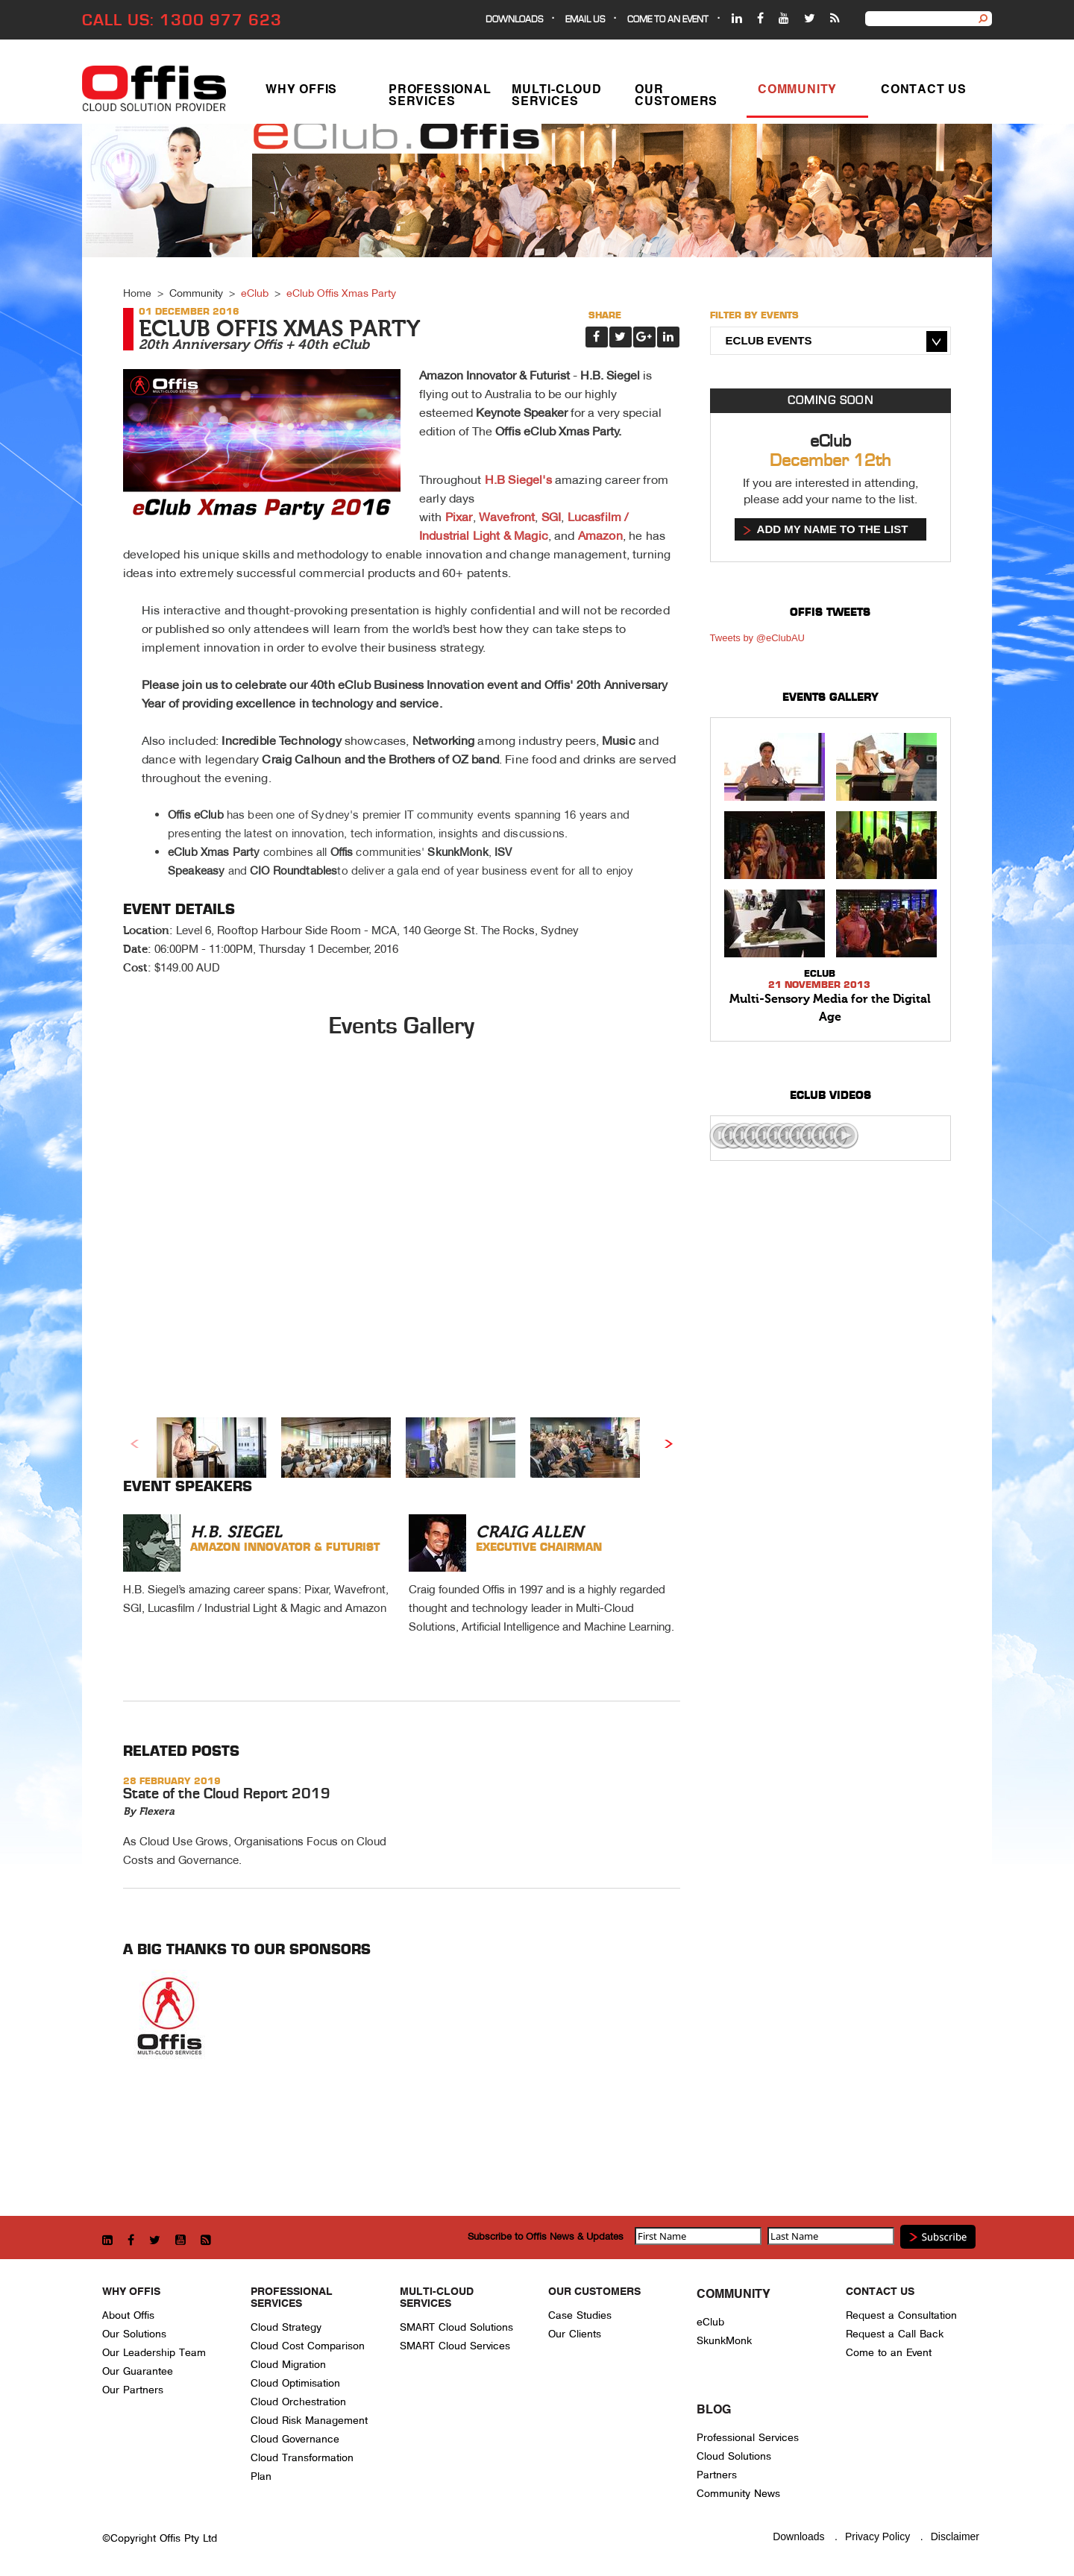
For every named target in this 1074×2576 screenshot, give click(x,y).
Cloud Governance (295, 2439)
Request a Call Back (894, 2334)
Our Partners (132, 2390)
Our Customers (676, 98)
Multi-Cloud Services (557, 98)
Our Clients (574, 2334)
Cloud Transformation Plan (302, 2467)
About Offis (128, 2315)
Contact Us (924, 92)
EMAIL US (585, 20)
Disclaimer (955, 2536)
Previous (134, 1443)
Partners (717, 2475)
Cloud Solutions (734, 2456)
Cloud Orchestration (298, 2401)
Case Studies (580, 2315)
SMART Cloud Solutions (456, 2327)
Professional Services (440, 98)
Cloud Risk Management (309, 2420)
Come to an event (668, 20)
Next (669, 1443)
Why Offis (301, 92)
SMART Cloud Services (455, 2346)
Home (137, 293)
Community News (738, 2493)
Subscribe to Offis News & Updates (546, 2236)
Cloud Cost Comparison (308, 2346)
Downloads (514, 20)
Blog (714, 2410)
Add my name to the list (832, 529)
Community (797, 92)
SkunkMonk (724, 2340)
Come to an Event (889, 2352)
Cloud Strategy (286, 2327)
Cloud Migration (288, 2364)
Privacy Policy (877, 2536)
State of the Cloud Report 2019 (226, 1794)
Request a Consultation (901, 2315)
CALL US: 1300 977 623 (182, 20)
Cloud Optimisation (295, 2383)
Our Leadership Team (154, 2352)
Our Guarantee (137, 2371)
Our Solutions (134, 2334)
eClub (254, 293)
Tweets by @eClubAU (757, 637)
